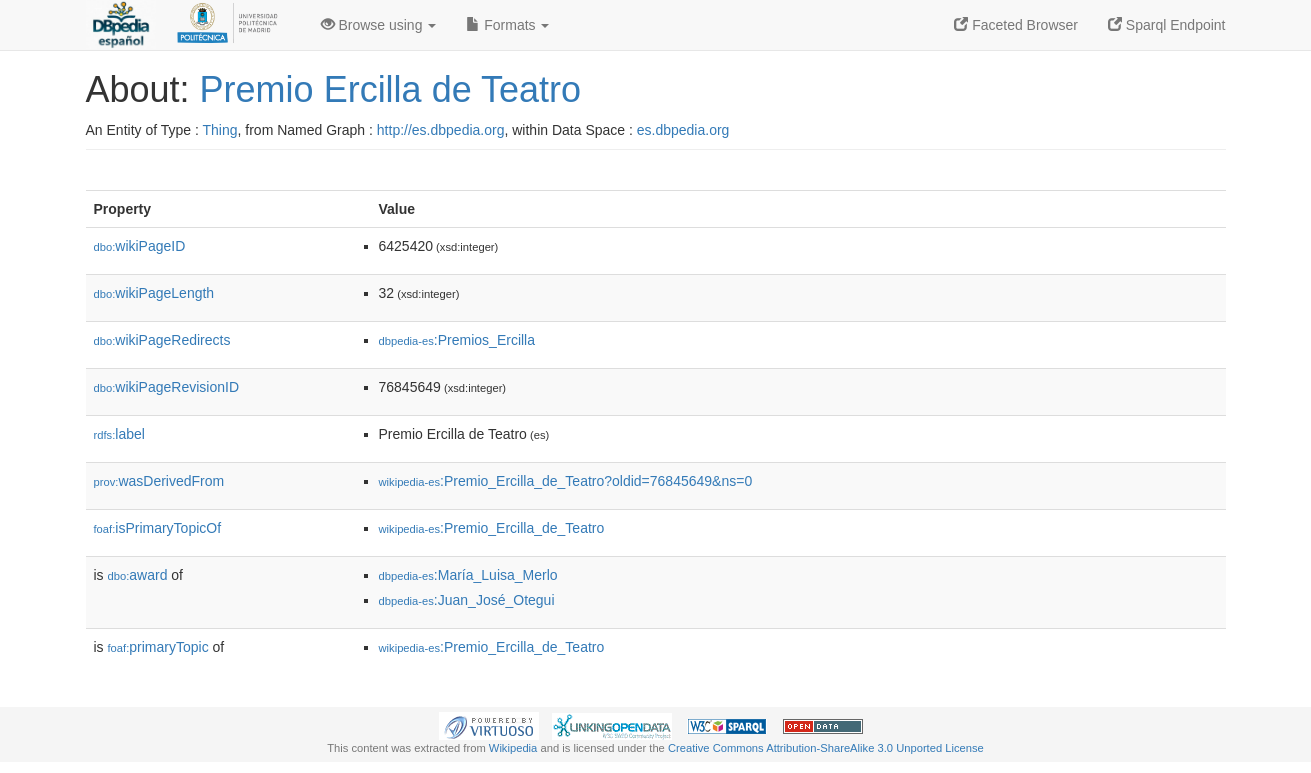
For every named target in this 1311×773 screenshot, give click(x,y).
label (119, 434)
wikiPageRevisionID (167, 387)
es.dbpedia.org (683, 130)
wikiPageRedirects (162, 340)
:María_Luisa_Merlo (468, 575)
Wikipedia (513, 748)
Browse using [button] (379, 25)
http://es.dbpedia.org (441, 130)
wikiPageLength (154, 293)
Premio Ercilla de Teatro (391, 89)
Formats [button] (507, 25)
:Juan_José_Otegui (467, 600)
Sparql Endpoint (1167, 25)
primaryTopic (158, 647)
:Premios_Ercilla (457, 340)
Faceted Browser (1016, 25)
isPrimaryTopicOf (158, 528)
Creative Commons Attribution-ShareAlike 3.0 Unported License (826, 748)
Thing (220, 130)
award (138, 575)
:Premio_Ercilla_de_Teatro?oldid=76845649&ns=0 (566, 481)
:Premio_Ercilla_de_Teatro (492, 528)
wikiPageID (140, 246)
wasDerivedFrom (159, 481)
